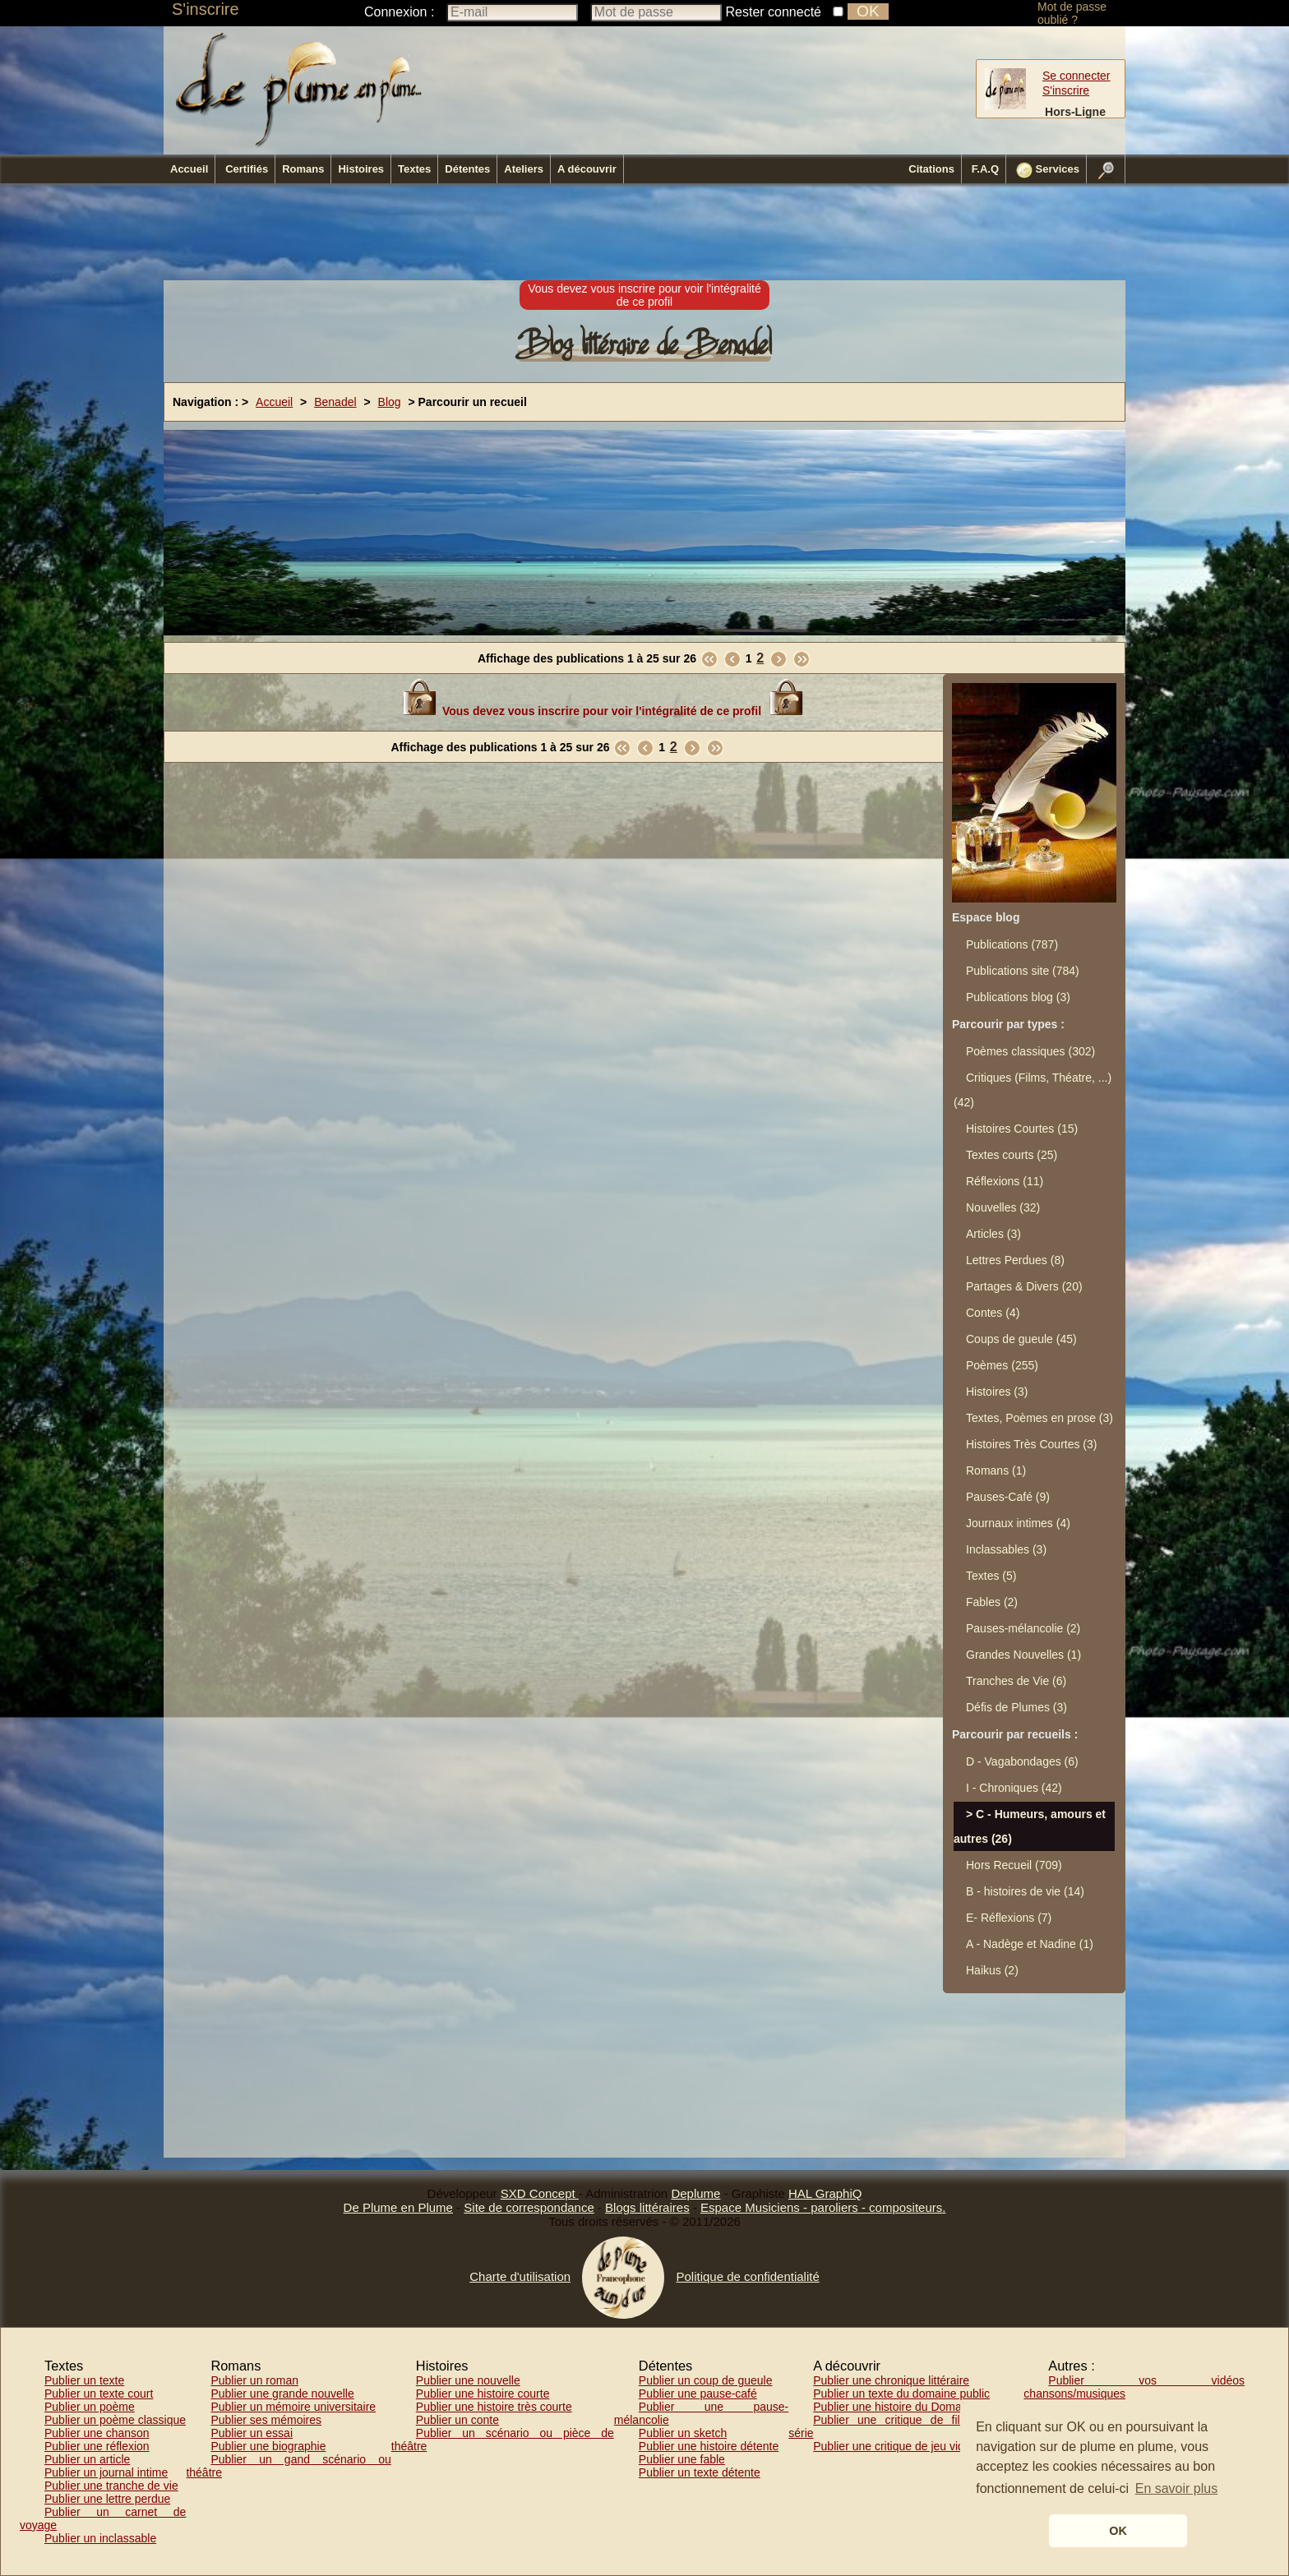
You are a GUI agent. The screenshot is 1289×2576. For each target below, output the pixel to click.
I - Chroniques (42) (1014, 1787)
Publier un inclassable (100, 2538)
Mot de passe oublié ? (1072, 13)
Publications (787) (1012, 944)
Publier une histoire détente (708, 2446)
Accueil (189, 169)
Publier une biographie (268, 2446)
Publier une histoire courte (483, 2393)
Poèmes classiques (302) (1030, 1051)
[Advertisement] (644, 233)
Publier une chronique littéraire (891, 2380)
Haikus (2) (992, 1970)
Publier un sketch (683, 2433)
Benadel (335, 402)
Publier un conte (457, 2419)
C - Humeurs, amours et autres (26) (1030, 1826)
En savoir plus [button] (1176, 2488)
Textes (414, 169)
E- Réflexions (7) (1008, 1917)
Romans (303, 169)
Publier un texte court (98, 2393)
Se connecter (1076, 75)
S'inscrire (205, 9)
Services (1047, 170)
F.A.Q (985, 169)
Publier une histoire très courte (494, 2406)
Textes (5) (991, 1575)
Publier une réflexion (97, 2446)
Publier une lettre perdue (107, 2498)
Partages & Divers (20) (1024, 1286)
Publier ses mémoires (265, 2419)
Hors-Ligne (1075, 111)
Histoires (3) (997, 1391)
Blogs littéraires (647, 2207)
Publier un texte (84, 2380)
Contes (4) (992, 1312)
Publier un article (87, 2459)
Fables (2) (992, 1602)
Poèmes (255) (1002, 1365)
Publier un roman (254, 2380)
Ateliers (523, 169)
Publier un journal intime (106, 2472)
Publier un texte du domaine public (901, 2393)
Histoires (361, 169)
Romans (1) (996, 1470)
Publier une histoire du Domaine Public (912, 2406)
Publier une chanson (97, 2433)
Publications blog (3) (1018, 997)
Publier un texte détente (699, 2472)
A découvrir (587, 169)
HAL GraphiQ (825, 2193)
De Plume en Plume (398, 2207)
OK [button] (1118, 2530)
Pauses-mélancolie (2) (1023, 1628)
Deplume (695, 2193)
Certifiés (246, 169)
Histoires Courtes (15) (1022, 1128)
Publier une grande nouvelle (281, 2393)
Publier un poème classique (115, 2419)
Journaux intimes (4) (1018, 1523)
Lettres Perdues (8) (1015, 1260)
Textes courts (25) (1011, 1154)
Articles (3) (993, 1233)
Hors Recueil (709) (1014, 1865)
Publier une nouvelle (468, 2380)
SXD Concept (540, 2193)
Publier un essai (251, 2433)
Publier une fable (682, 2459)
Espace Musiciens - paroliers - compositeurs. (822, 2207)
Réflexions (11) (1004, 1181)
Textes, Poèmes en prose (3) (1039, 1417)
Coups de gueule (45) (1021, 1339)
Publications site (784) (1022, 970)
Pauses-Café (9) (1008, 1496)
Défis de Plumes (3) (1016, 1707)
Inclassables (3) (1006, 1549)
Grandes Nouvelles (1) (1023, 1654)
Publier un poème (89, 2406)
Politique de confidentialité (747, 2276)
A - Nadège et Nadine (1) (1029, 1943)
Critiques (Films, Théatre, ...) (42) (1032, 1090)
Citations (931, 169)
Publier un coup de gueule (706, 2380)
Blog (389, 402)
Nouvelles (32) (1003, 1207)
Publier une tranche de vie (111, 2485)
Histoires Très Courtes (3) (1031, 1444)
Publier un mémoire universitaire (293, 2406)
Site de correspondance (529, 2207)
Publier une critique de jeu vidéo (895, 2446)
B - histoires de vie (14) (1025, 1891)
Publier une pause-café (698, 2393)
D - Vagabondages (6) (1022, 1761)
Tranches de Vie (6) (1016, 1680)
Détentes (467, 169)
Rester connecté (774, 12)
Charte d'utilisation (520, 2276)
